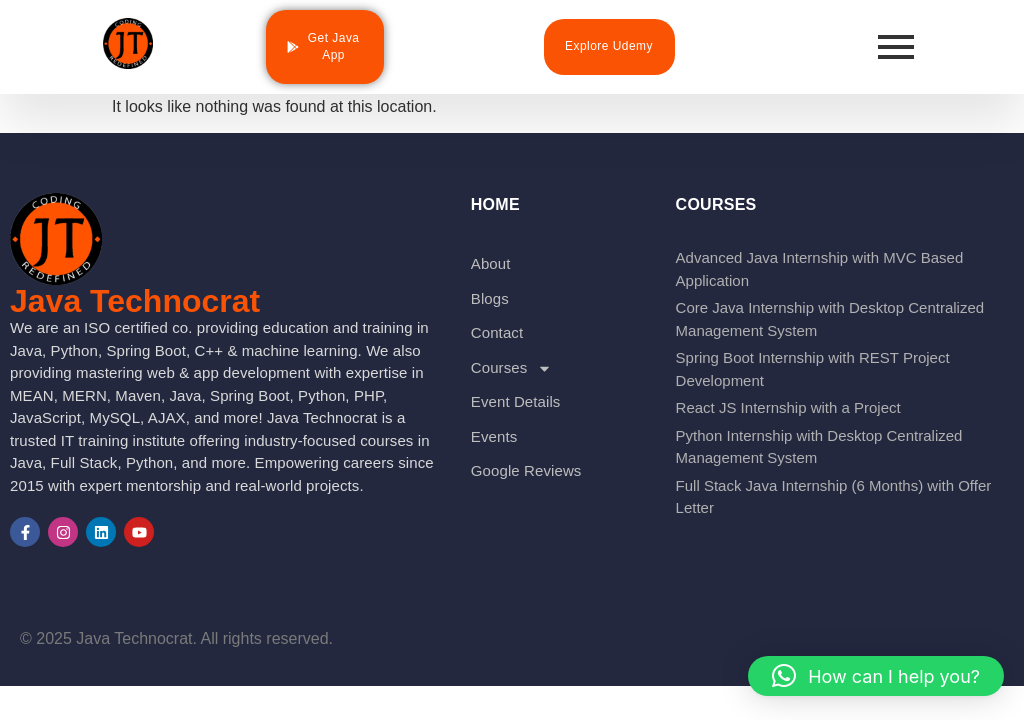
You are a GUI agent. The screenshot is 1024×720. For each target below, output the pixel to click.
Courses (512, 368)
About (491, 263)
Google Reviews (526, 470)
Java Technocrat (135, 301)
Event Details (516, 401)
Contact (497, 332)
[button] (876, 676)
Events (494, 436)
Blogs (490, 298)
